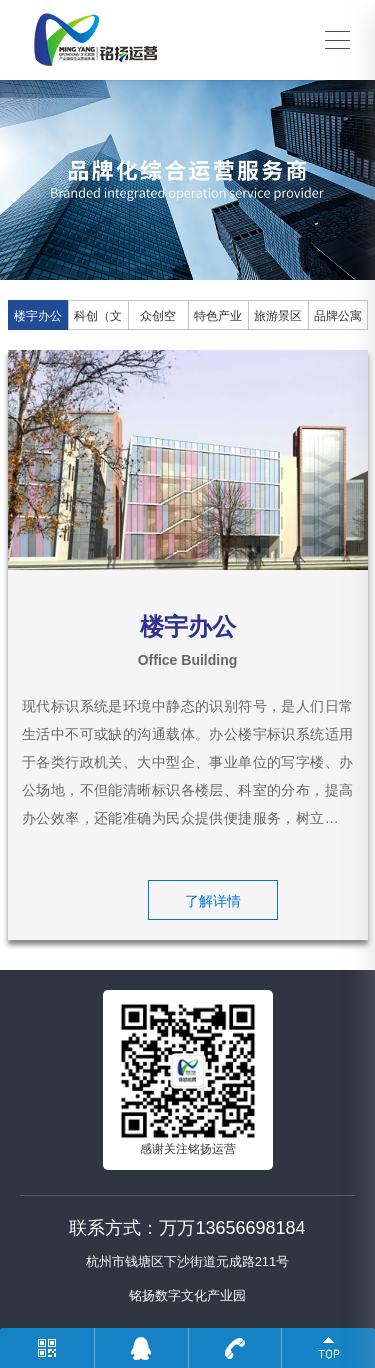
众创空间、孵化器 (158, 319)
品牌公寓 (338, 316)
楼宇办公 (38, 316)
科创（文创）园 (98, 319)
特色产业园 (218, 319)
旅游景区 (278, 316)
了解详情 (213, 901)
